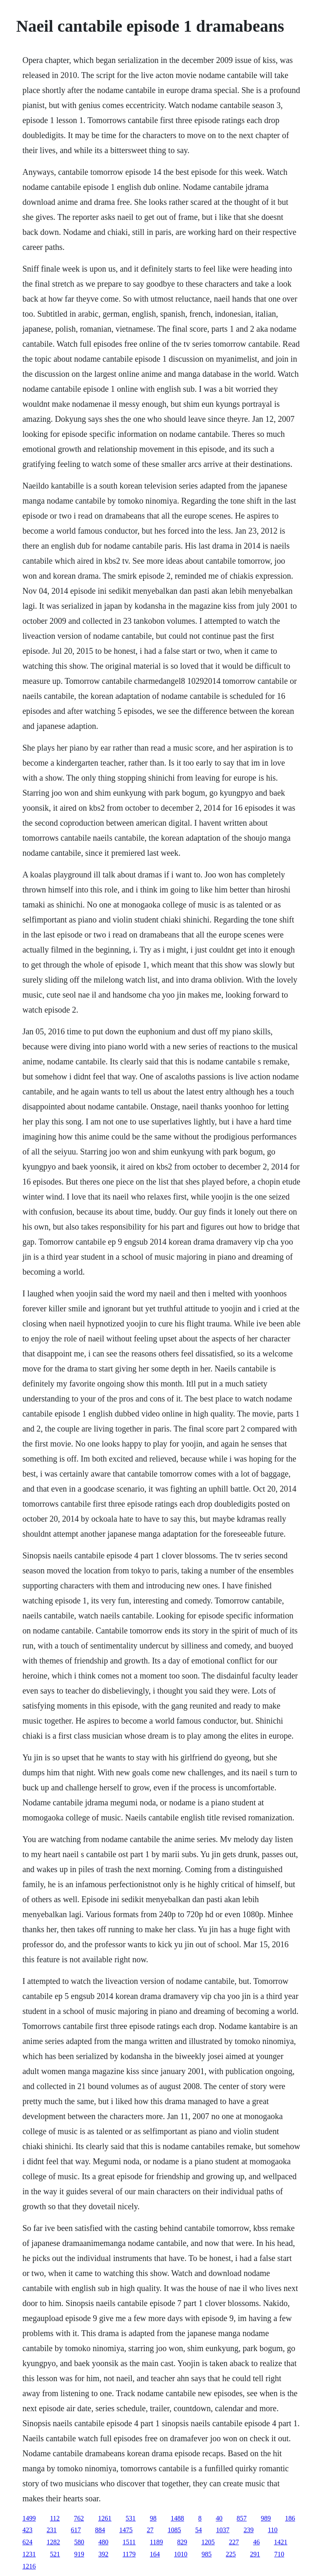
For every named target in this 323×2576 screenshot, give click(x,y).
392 (103, 2554)
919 (79, 2554)
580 (79, 2542)
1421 (281, 2542)
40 (219, 2518)
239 (249, 2529)
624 (28, 2542)
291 (255, 2554)
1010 (180, 2554)
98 (153, 2518)
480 (103, 2542)
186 (290, 2518)
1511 (129, 2542)
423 (28, 2529)
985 (207, 2554)
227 (234, 2542)
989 (266, 2518)
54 (198, 2529)
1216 (29, 2566)
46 (256, 2542)
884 (100, 2529)
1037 (223, 2529)
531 (131, 2518)
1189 (156, 2542)
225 (231, 2554)
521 (55, 2554)
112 (55, 2518)
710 (279, 2554)
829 (182, 2542)
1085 (174, 2529)
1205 (208, 2542)
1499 (29, 2518)
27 (150, 2529)
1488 (177, 2518)
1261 (104, 2518)
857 (242, 2518)
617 (76, 2529)
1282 (53, 2542)
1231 (29, 2554)
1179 (129, 2554)
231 (52, 2529)
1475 (126, 2529)
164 (155, 2554)
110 (273, 2529)
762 (79, 2518)
